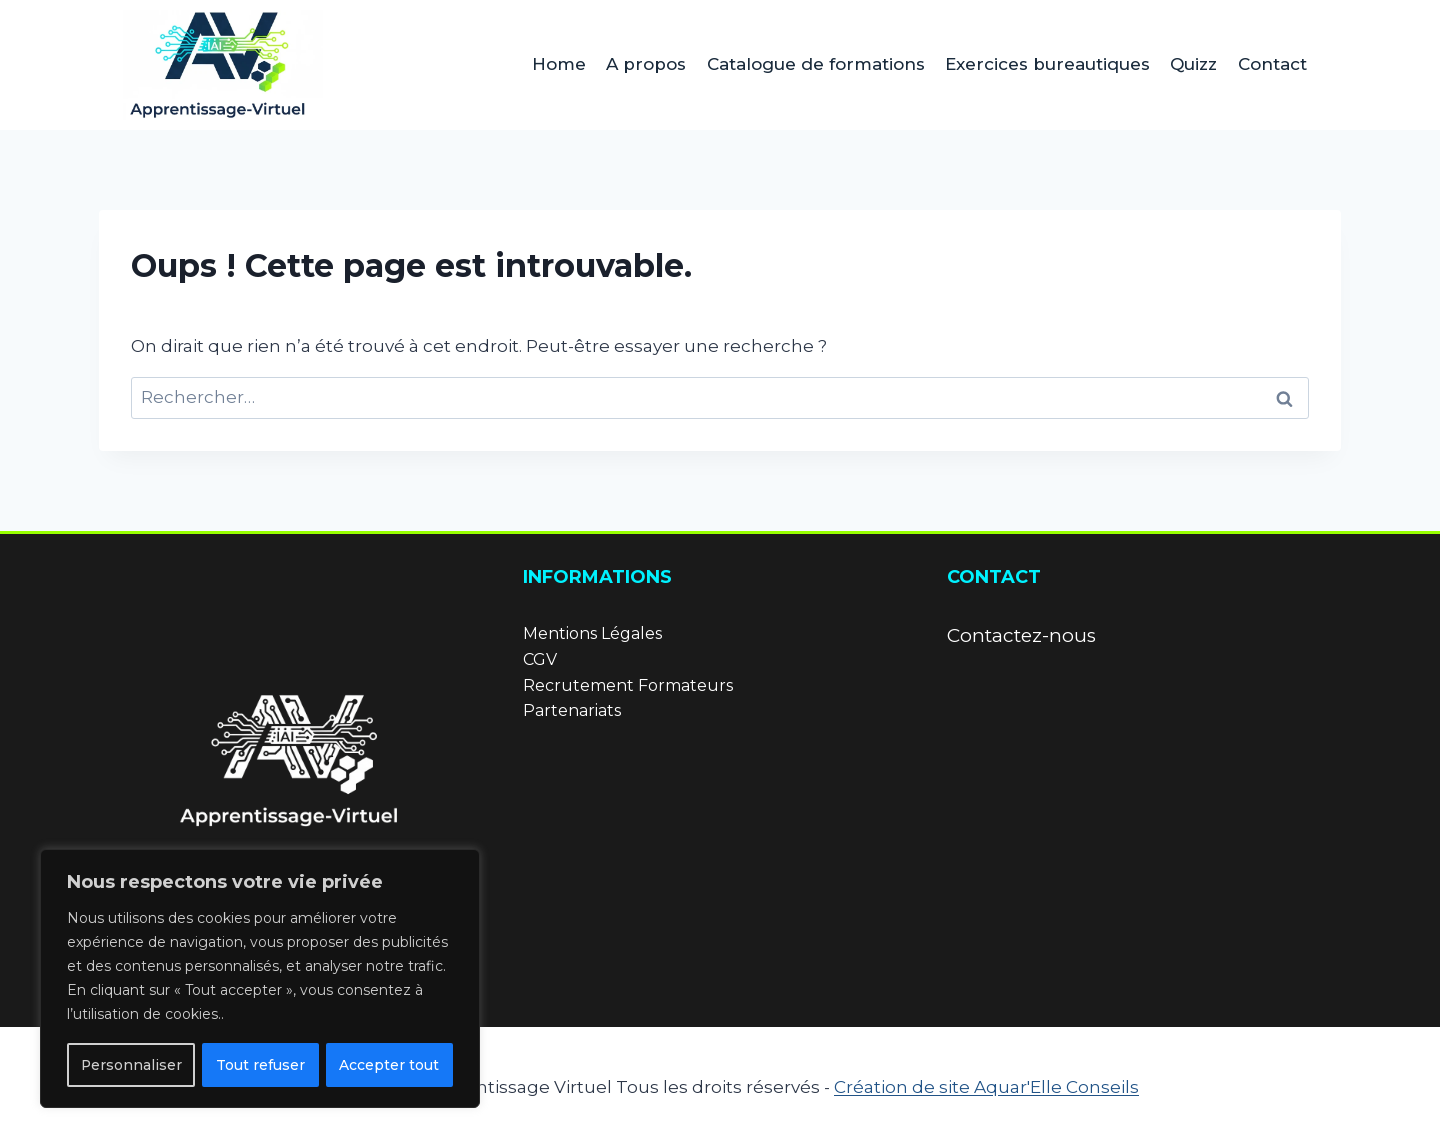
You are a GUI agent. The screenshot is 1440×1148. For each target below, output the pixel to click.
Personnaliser (131, 1065)
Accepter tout (390, 1065)
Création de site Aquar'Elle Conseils (986, 1087)
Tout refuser (260, 1065)
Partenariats (572, 710)
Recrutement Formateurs (628, 685)
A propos (646, 64)
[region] (260, 979)
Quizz (1193, 64)
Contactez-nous (1021, 635)
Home (559, 64)
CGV (540, 659)
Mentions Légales (592, 633)
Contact (1272, 64)
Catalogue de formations (816, 64)
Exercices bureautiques (1047, 64)
